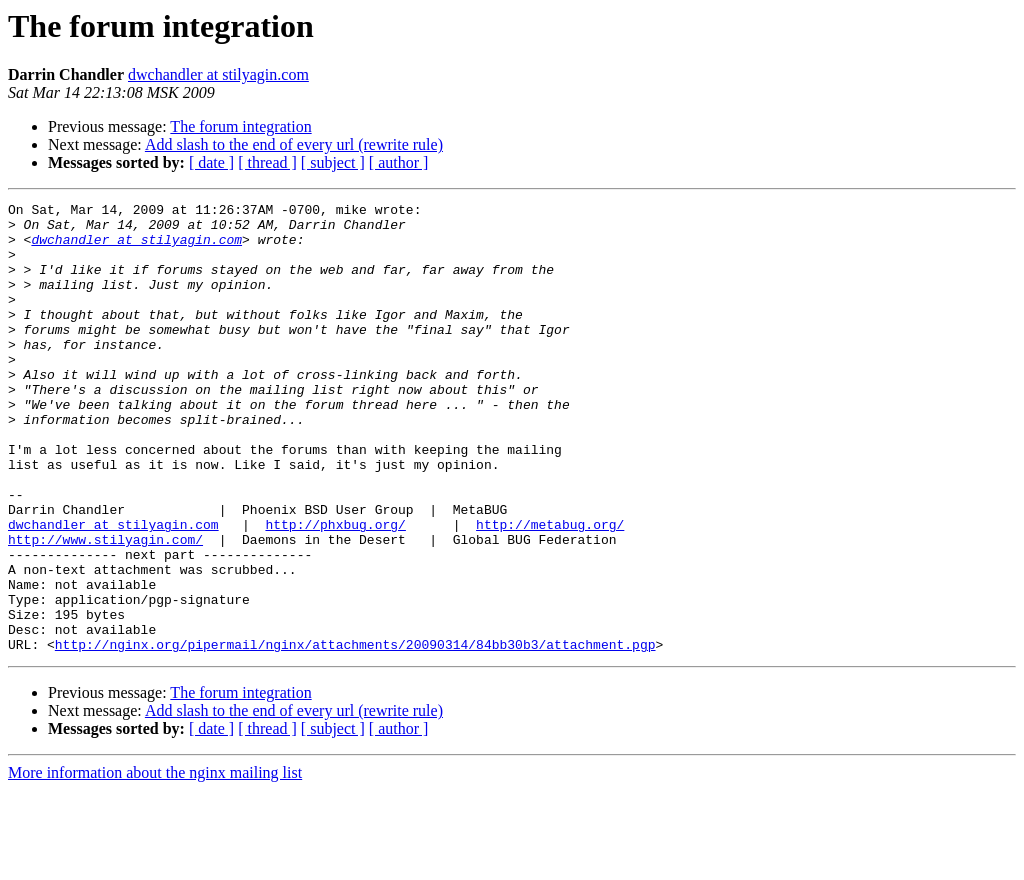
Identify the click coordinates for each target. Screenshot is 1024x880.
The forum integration (240, 126)
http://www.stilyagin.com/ (105, 608)
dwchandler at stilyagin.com (218, 74)
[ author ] (399, 162)
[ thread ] (267, 162)
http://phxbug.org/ (335, 590)
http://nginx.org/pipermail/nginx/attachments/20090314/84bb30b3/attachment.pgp (355, 734)
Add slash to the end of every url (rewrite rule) (294, 144)
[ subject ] (333, 162)
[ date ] (211, 162)
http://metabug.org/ (550, 590)
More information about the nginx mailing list (155, 862)
